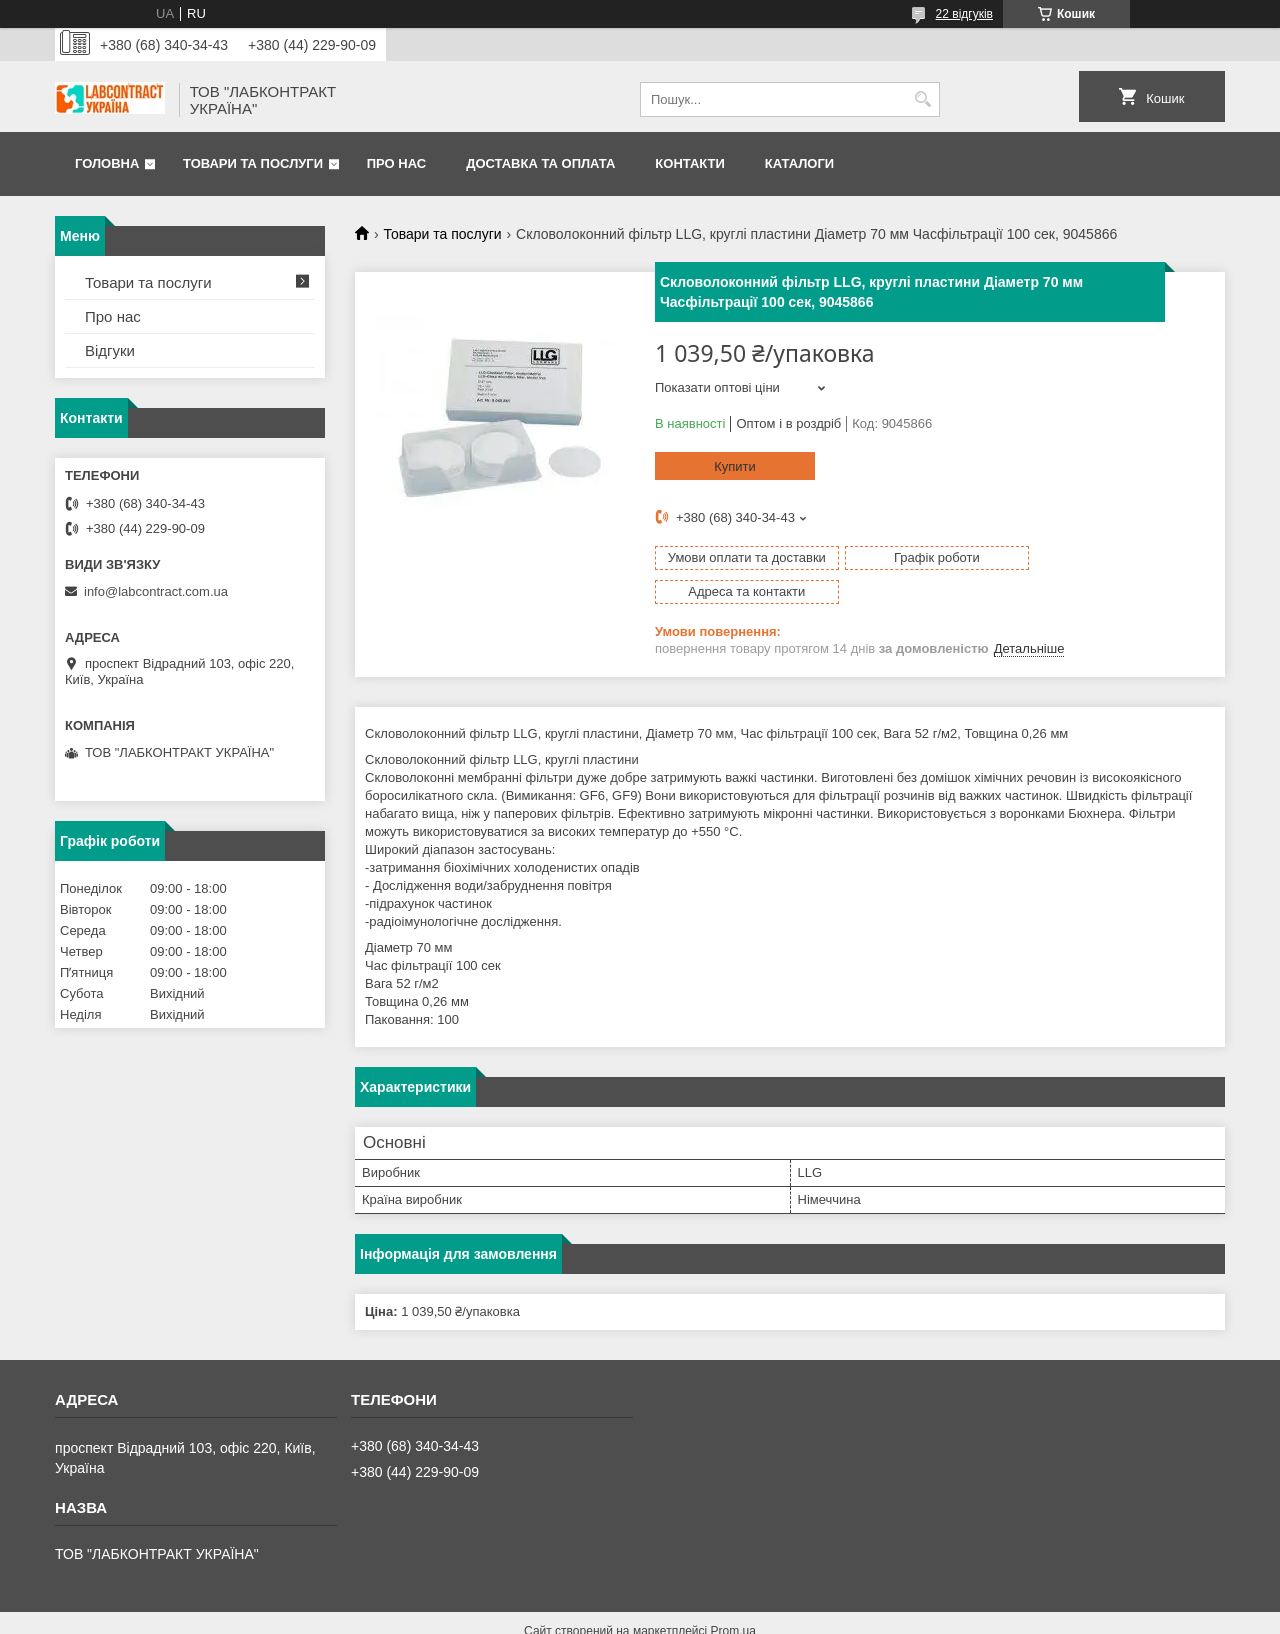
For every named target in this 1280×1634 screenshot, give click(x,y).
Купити (735, 466)
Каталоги (799, 163)
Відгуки (110, 350)
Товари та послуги (253, 163)
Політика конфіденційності (808, 1615)
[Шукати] (922, 99)
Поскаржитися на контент (653, 1615)
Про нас (396, 163)
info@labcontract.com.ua (156, 591)
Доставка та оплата (540, 163)
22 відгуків (964, 14)
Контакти (690, 163)
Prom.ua (733, 1597)
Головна (107, 163)
